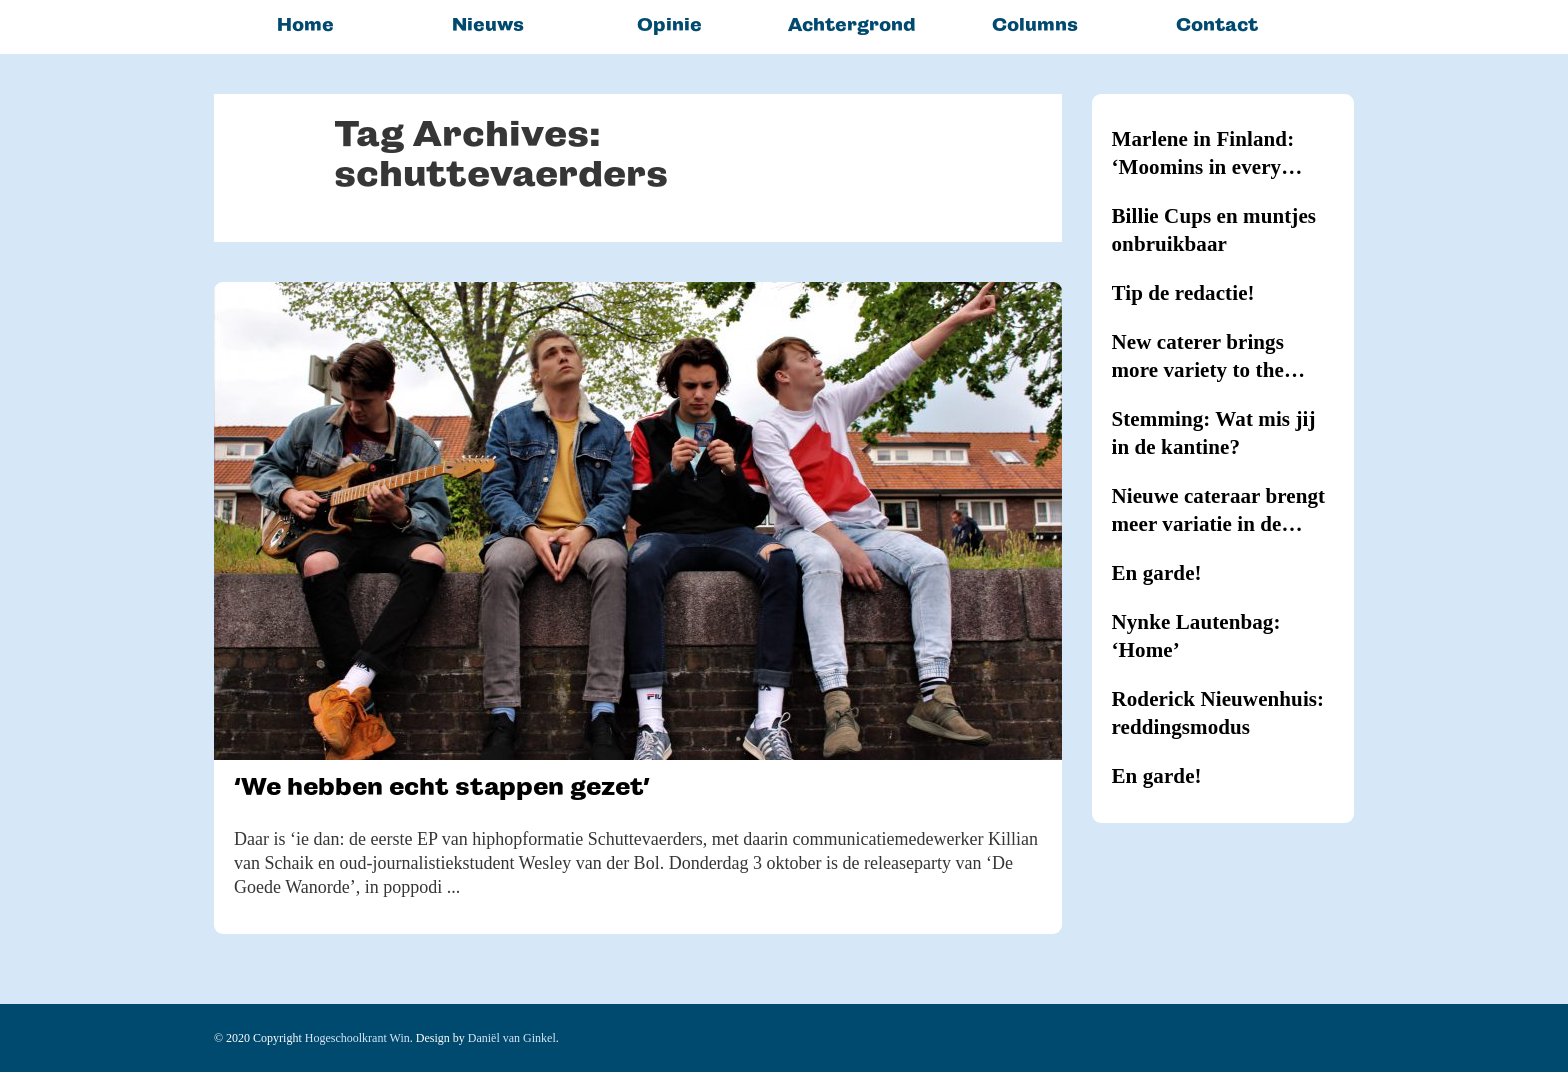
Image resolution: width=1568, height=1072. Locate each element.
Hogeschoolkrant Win (357, 1038)
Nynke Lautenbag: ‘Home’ (1196, 636)
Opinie (669, 24)
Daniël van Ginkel (512, 1038)
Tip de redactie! (1183, 293)
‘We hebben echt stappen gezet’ (441, 786)
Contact (1217, 24)
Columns (1035, 24)
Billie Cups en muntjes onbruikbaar (1214, 230)
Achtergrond (852, 24)
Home (305, 24)
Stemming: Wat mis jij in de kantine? (1214, 433)
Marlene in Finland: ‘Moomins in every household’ (1203, 154)
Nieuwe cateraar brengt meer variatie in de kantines (1219, 511)
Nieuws (488, 24)
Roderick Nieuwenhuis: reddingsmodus (1218, 713)
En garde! (1157, 573)
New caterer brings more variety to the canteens (1198, 357)
